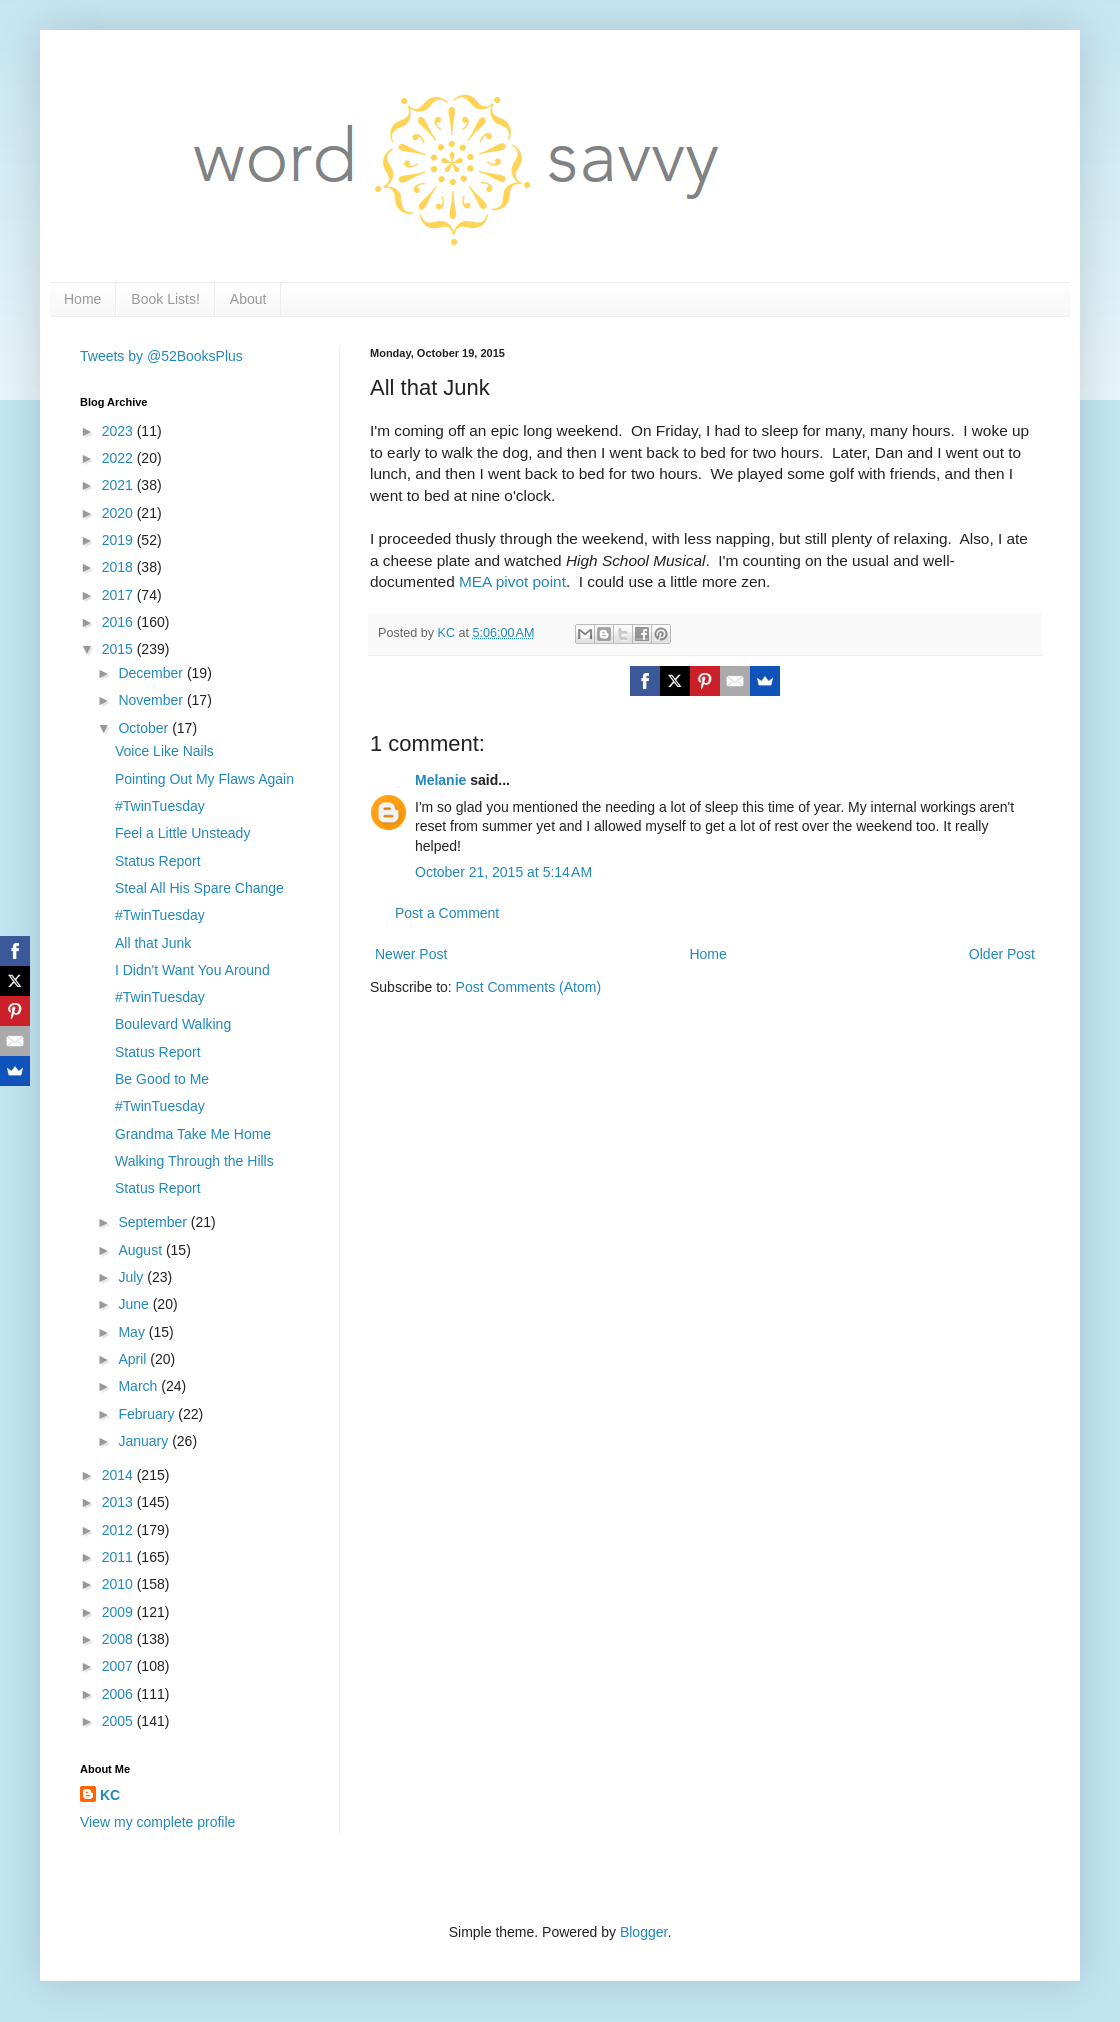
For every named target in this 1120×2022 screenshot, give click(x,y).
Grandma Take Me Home (193, 1134)
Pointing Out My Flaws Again (204, 779)
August (141, 1250)
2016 (119, 622)
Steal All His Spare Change (199, 888)
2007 (119, 1666)
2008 (119, 1639)
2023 (119, 431)
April (134, 1359)
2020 (119, 513)
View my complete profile (157, 1822)
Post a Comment (447, 913)
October (145, 728)
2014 (119, 1475)
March (139, 1386)
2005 (119, 1721)
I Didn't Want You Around (192, 970)
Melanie (440, 780)
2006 (119, 1694)
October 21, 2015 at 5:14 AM (503, 872)
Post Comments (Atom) (528, 987)
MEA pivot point (512, 581)
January (145, 1441)
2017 (119, 595)
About (248, 299)
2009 (119, 1612)
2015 (119, 649)
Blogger (643, 1932)
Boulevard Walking (173, 1024)
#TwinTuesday (160, 806)
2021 (119, 485)
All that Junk (153, 943)
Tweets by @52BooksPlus (161, 356)
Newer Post (411, 954)
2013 (119, 1502)
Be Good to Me (162, 1079)
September (154, 1222)
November (152, 700)
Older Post (1002, 954)
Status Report (158, 861)
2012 (119, 1530)
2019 (119, 540)
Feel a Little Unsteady (182, 833)
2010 (119, 1584)
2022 (119, 458)
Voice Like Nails (164, 751)
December (152, 673)
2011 (119, 1557)
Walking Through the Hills (194, 1161)
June (135, 1304)
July (132, 1277)
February (148, 1414)
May (133, 1332)
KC (110, 1795)
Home (82, 299)
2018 (119, 567)
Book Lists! (165, 299)
